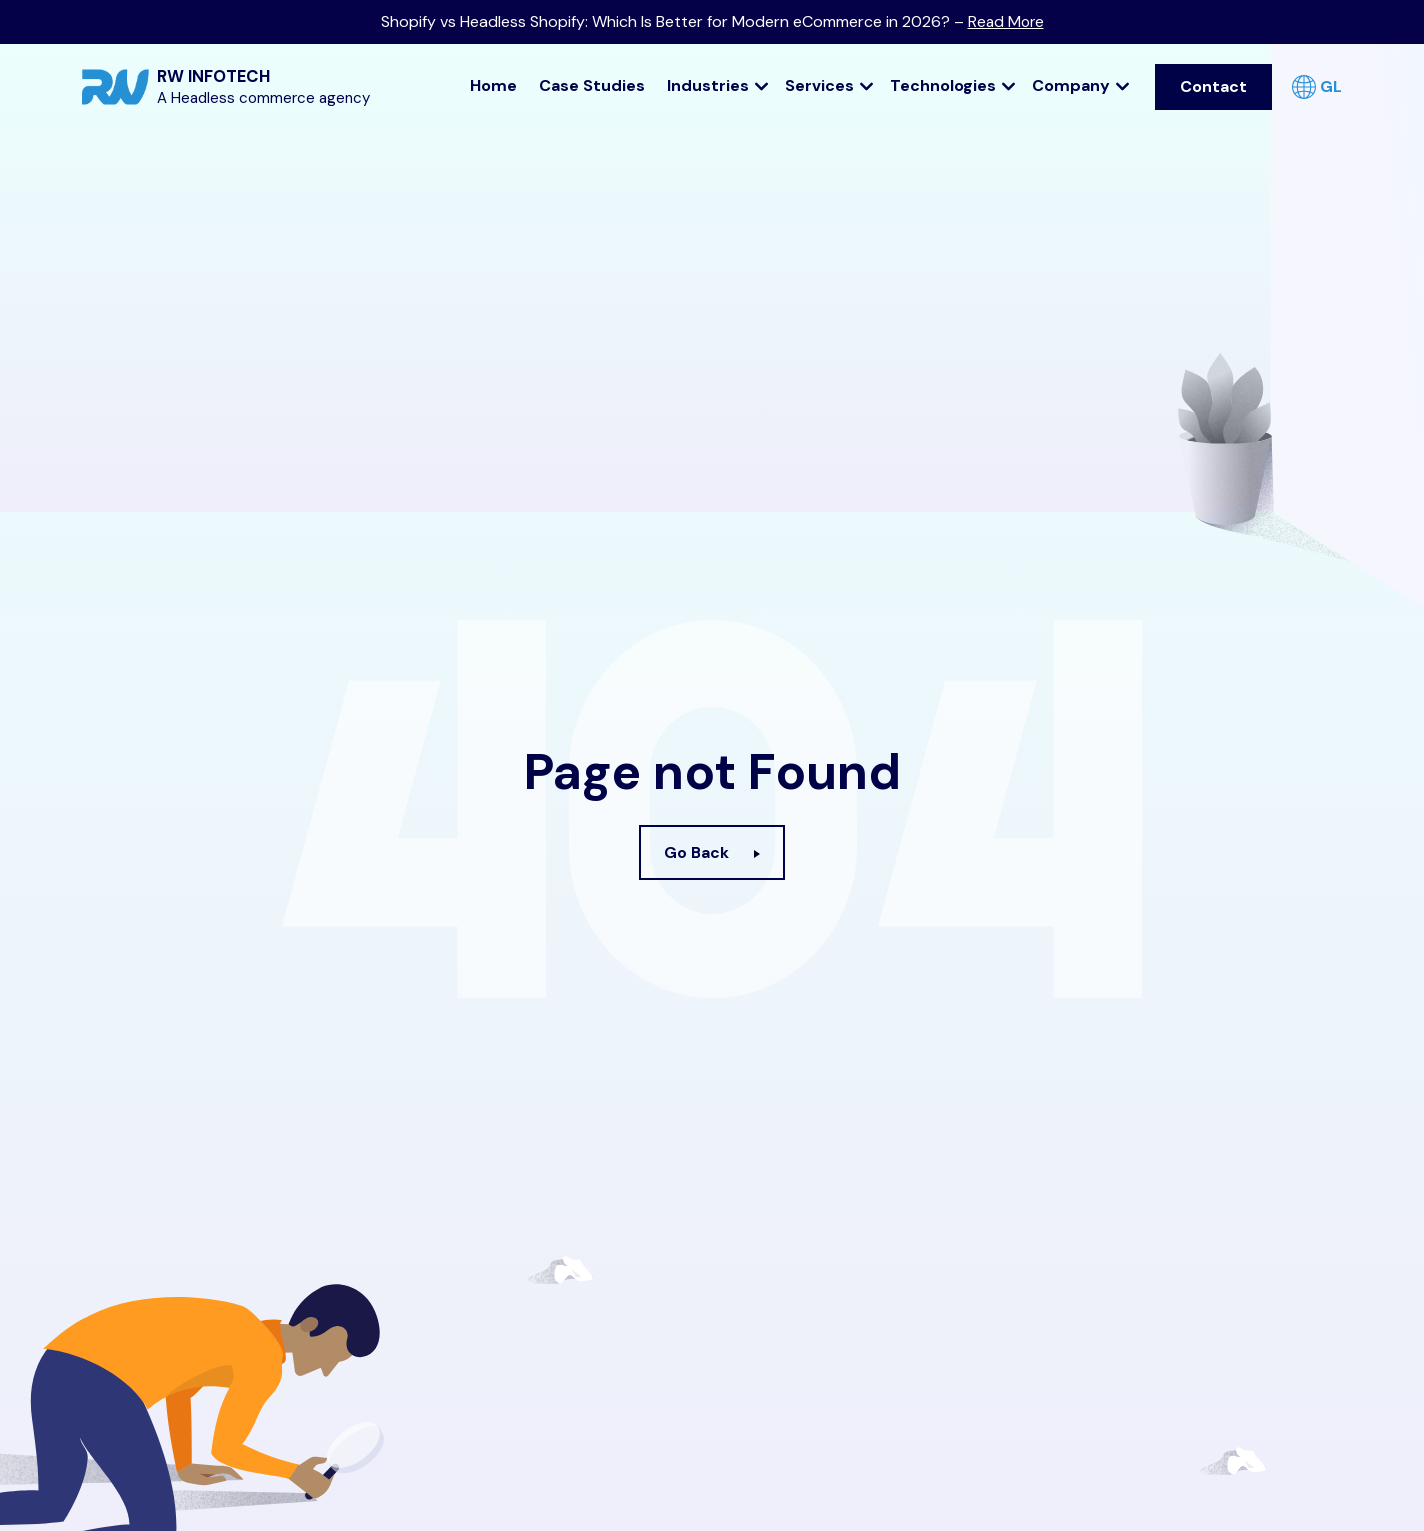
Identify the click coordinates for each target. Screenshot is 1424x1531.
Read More (1005, 21)
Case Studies (592, 83)
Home (493, 83)
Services (829, 83)
